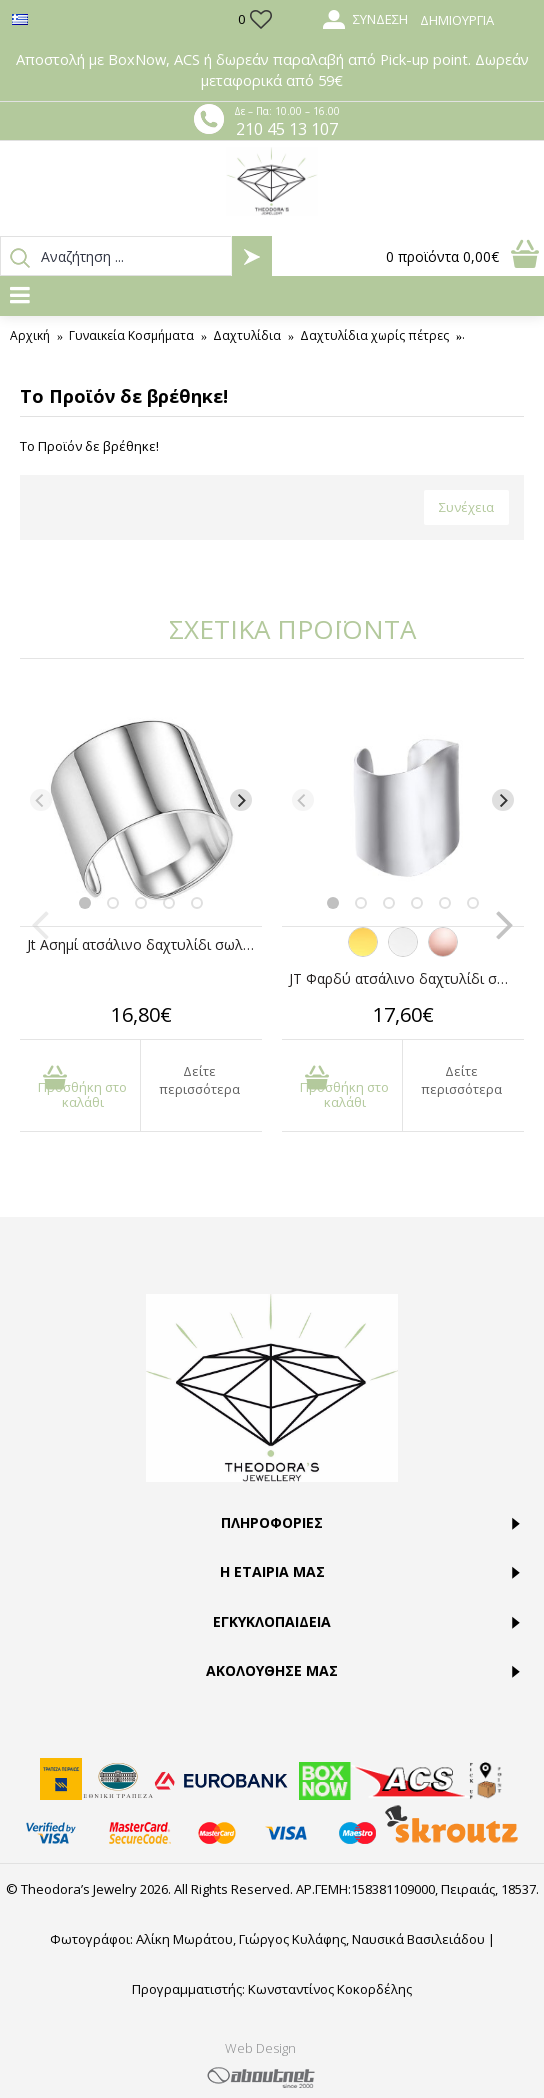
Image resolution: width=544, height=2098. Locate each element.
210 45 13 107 (287, 129)
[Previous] (41, 800)
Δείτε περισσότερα (199, 1080)
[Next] (241, 800)
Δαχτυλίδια (247, 335)
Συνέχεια (466, 507)
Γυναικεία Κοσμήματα (131, 335)
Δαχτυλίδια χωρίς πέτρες (374, 335)
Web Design (260, 2048)
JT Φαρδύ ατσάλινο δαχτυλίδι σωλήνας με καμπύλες (406, 978)
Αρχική (30, 335)
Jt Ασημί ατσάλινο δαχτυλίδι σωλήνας (144, 944)
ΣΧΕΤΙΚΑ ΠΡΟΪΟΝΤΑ (292, 629)
